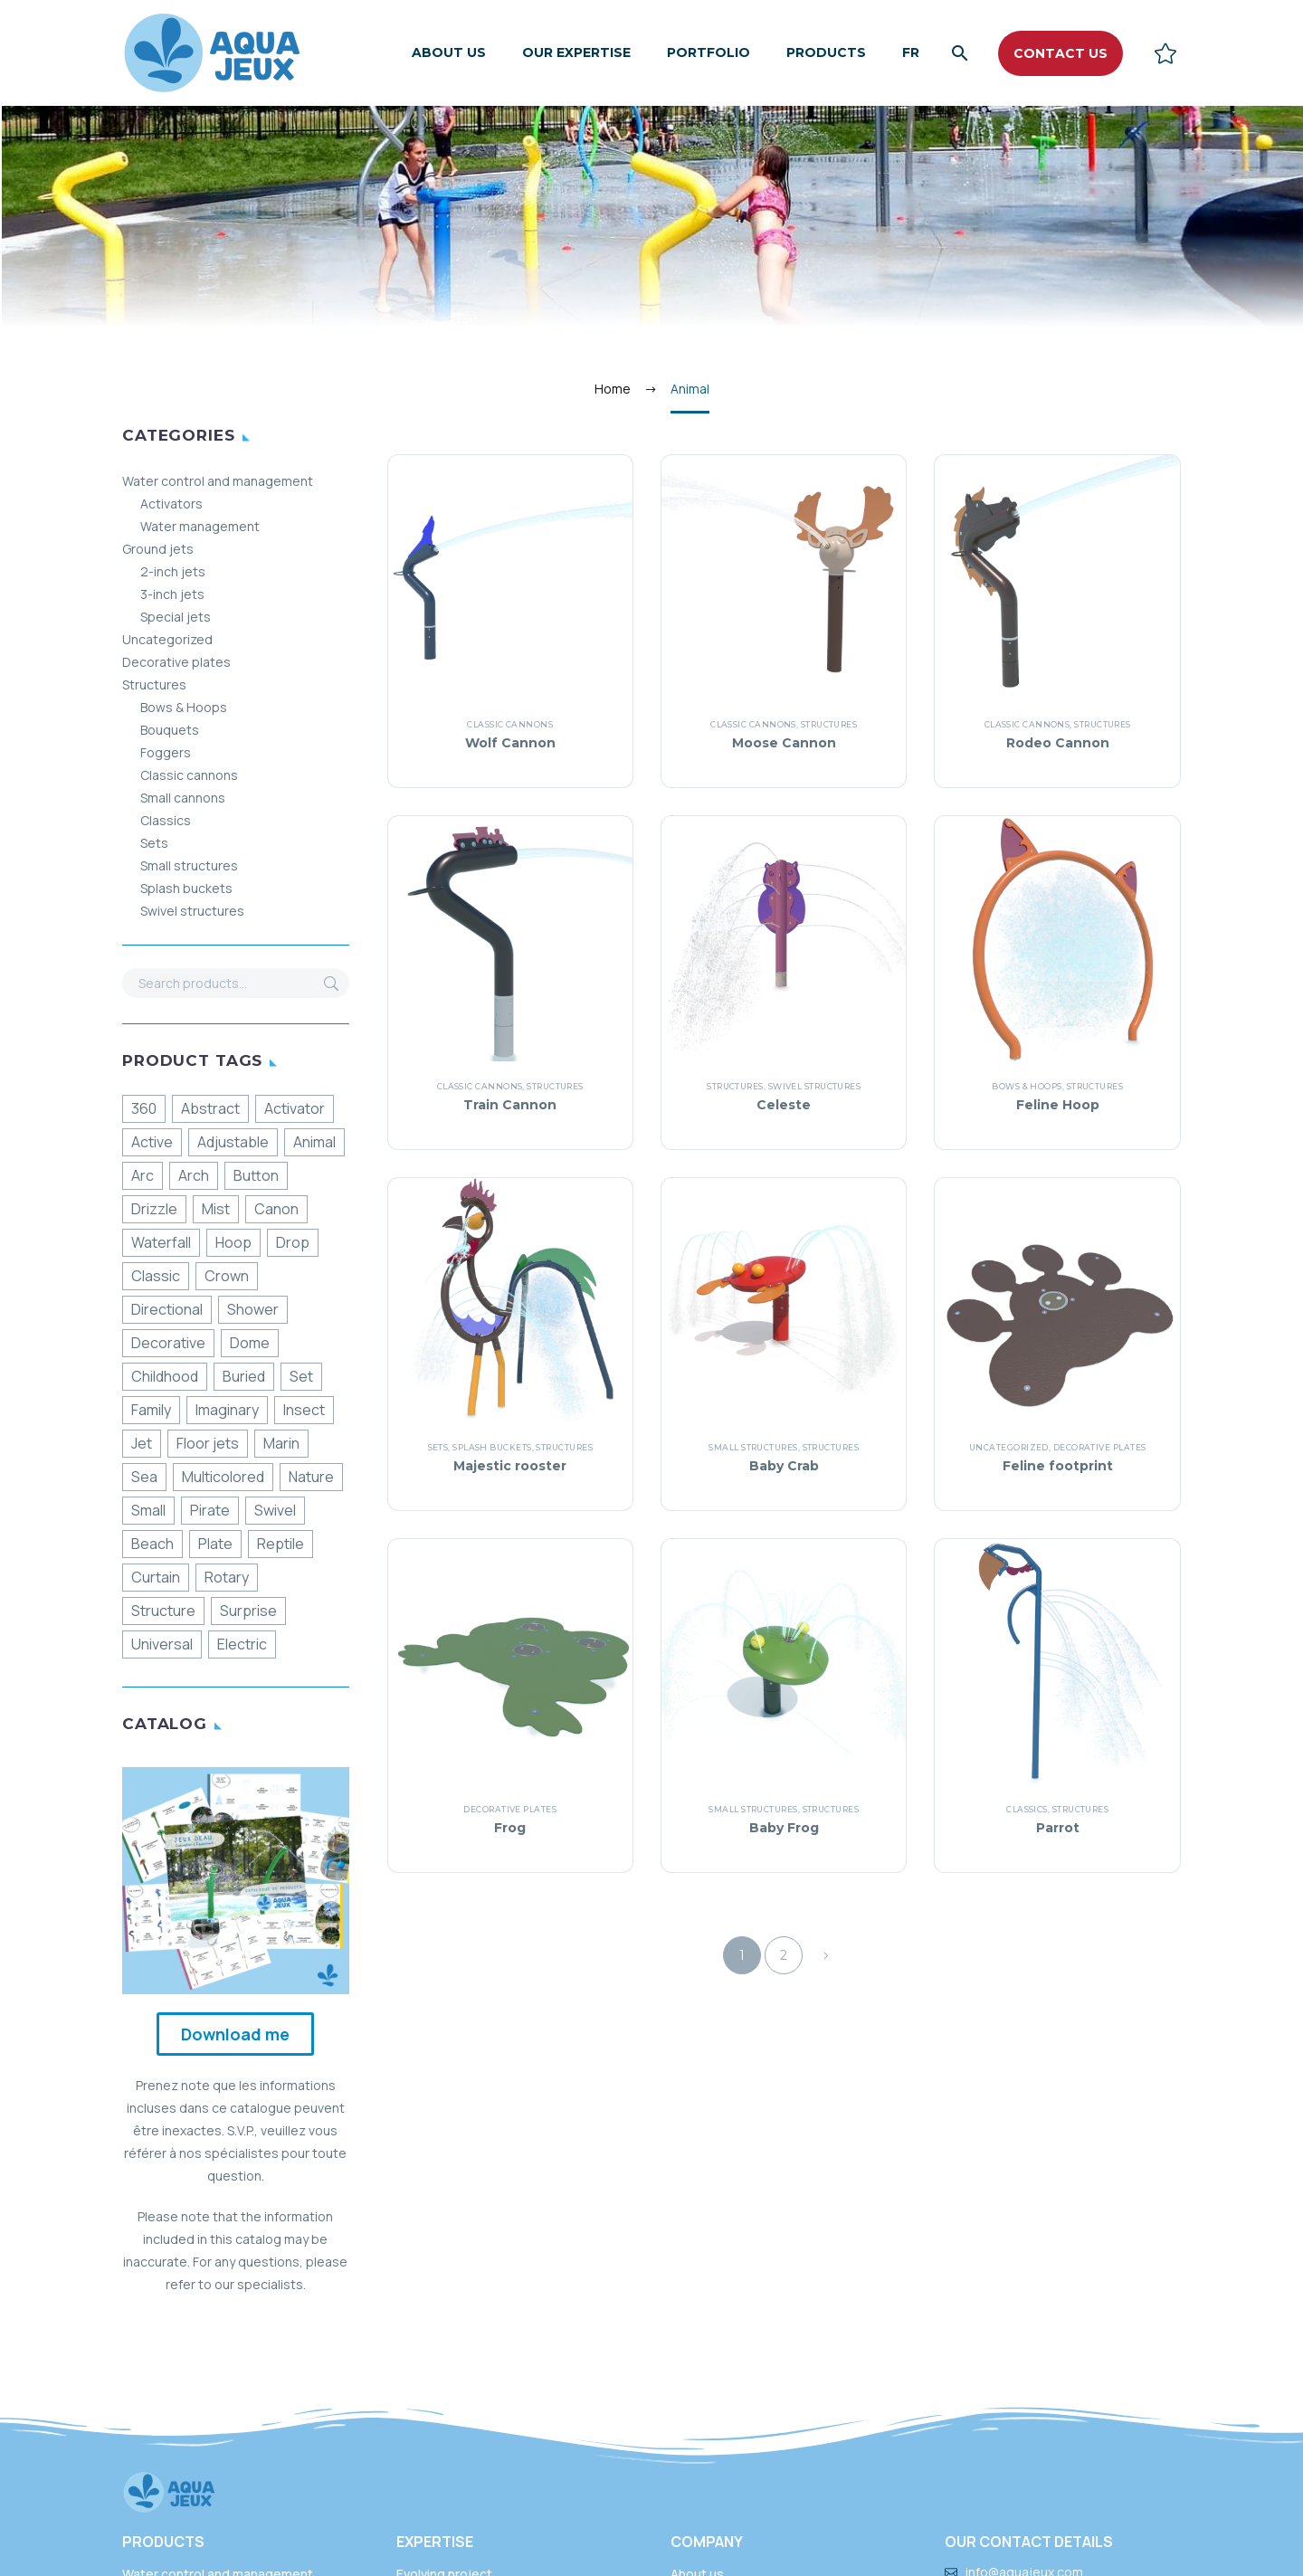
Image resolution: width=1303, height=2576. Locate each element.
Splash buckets (186, 888)
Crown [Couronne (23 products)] (226, 1276)
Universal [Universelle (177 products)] (162, 1644)
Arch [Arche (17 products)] (193, 1175)
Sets (154, 842)
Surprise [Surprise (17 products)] (248, 1611)
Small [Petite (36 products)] (148, 1510)
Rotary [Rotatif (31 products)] (226, 1577)
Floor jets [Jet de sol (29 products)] (207, 1443)
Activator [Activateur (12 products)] (294, 1108)
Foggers (165, 752)
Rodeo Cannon (1057, 743)
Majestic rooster (509, 1466)
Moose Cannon (784, 743)
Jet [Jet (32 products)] (141, 1443)
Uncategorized (167, 639)
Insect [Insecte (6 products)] (304, 1410)
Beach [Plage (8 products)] (152, 1544)
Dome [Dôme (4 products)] (250, 1343)
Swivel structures (192, 910)
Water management (200, 526)
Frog (510, 1828)
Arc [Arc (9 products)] (142, 1175)
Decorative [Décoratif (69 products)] (168, 1343)
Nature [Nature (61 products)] (311, 1477)
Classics (165, 820)
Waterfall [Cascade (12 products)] (161, 1242)
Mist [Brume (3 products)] (216, 1209)
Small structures (189, 865)
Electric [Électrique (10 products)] (242, 1644)
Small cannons (182, 797)
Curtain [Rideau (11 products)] (155, 1577)
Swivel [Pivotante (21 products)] (275, 1510)
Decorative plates (176, 661)
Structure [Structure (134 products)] (163, 1611)
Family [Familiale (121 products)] (151, 1410)
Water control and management (217, 481)
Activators (171, 503)
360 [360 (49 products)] (144, 1108)
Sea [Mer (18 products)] (144, 1477)
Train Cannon (509, 1105)
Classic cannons (189, 775)
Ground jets (158, 548)
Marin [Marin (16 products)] (281, 1443)
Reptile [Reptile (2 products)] (280, 1544)
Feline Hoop (1057, 1105)
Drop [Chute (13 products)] (292, 1242)
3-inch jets (172, 594)
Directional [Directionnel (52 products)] (167, 1309)
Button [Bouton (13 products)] (256, 1175)
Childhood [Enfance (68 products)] (164, 1376)
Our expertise (576, 52)
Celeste (783, 1105)
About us (449, 52)
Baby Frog (784, 1828)
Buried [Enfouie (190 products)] (244, 1376)
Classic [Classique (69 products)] (155, 1276)
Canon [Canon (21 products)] (276, 1209)
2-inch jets (172, 571)
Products (826, 52)
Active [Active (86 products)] (152, 1142)
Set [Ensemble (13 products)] (301, 1376)
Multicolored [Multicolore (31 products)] (223, 1477)
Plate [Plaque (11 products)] (215, 1544)
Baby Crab (784, 1466)
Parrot (1057, 1828)
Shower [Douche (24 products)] (253, 1309)
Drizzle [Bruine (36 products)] (154, 1209)
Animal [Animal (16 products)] (314, 1142)
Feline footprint (1058, 1466)
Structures (154, 684)
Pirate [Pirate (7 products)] (210, 1510)
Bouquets (169, 729)
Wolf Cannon (510, 743)
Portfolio (708, 52)
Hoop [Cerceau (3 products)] (233, 1242)
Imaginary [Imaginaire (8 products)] (227, 1410)
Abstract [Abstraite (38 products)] (210, 1108)
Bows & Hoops (183, 707)
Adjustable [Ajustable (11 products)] (233, 1142)
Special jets (175, 616)
